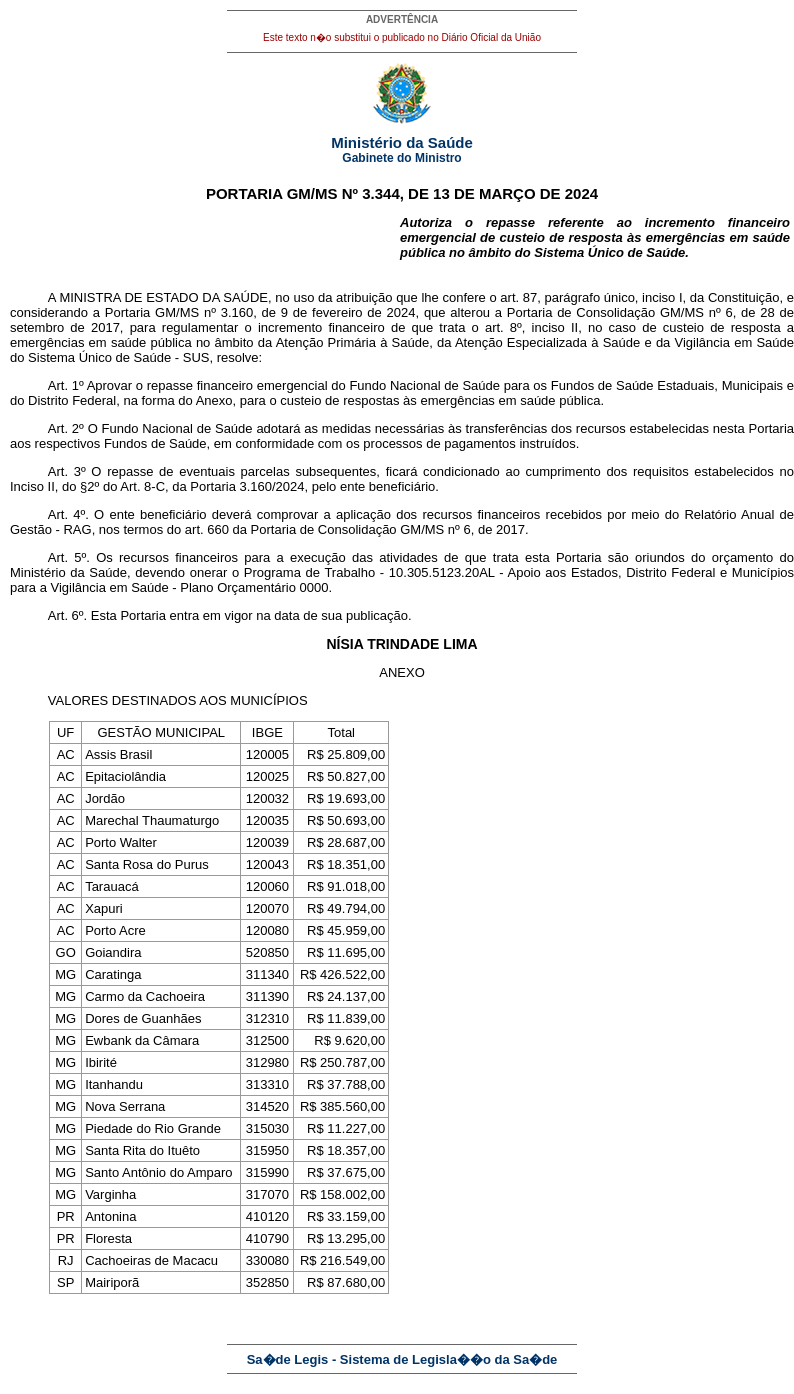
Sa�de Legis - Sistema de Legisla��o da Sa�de (402, 1359)
